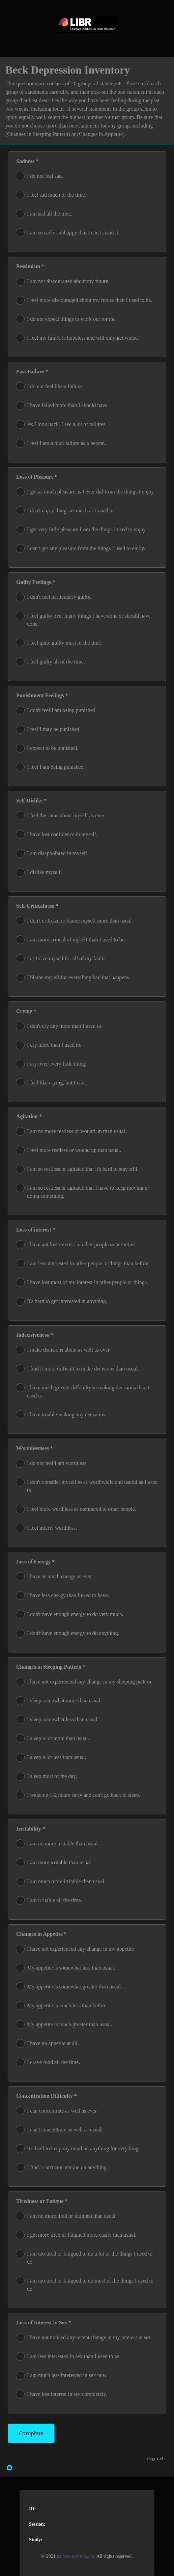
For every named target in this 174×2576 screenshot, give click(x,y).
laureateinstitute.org (75, 2556)
